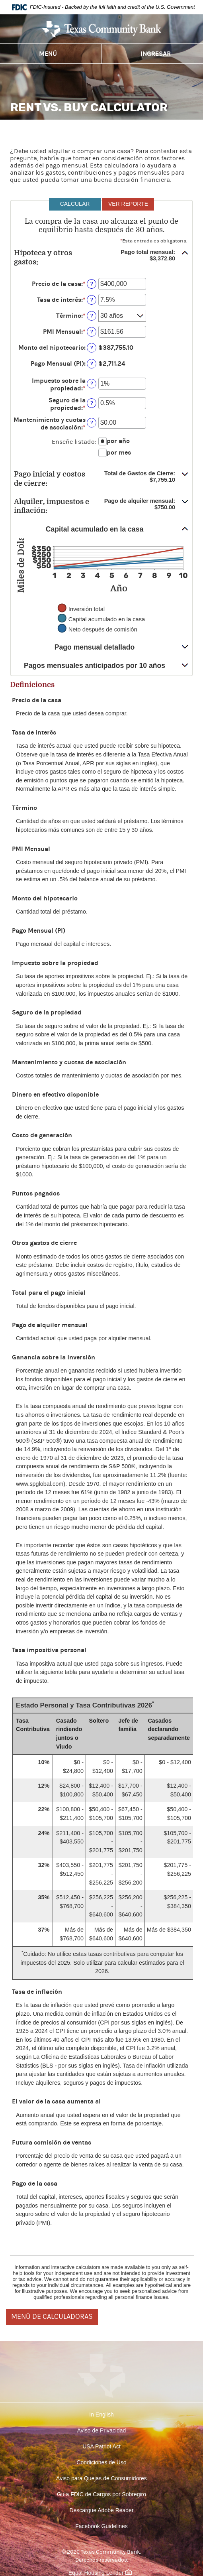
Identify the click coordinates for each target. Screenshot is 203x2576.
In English (101, 2414)
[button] (101, 257)
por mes (119, 452)
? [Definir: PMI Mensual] (91, 331)
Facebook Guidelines (101, 2526)
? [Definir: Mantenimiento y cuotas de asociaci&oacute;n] (91, 422)
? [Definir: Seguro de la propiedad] (91, 403)
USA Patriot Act (101, 2446)
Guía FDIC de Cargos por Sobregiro (101, 2494)
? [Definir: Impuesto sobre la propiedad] (91, 383)
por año (118, 441)
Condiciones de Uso (101, 2462)
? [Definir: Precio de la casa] (91, 283)
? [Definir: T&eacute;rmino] (91, 315)
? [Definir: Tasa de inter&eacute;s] (91, 299)
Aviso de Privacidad (101, 2430)
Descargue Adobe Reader (101, 2510)
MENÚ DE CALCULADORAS (52, 2316)
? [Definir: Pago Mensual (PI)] (91, 363)
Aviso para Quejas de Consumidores (101, 2478)
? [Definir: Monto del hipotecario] (91, 347)
